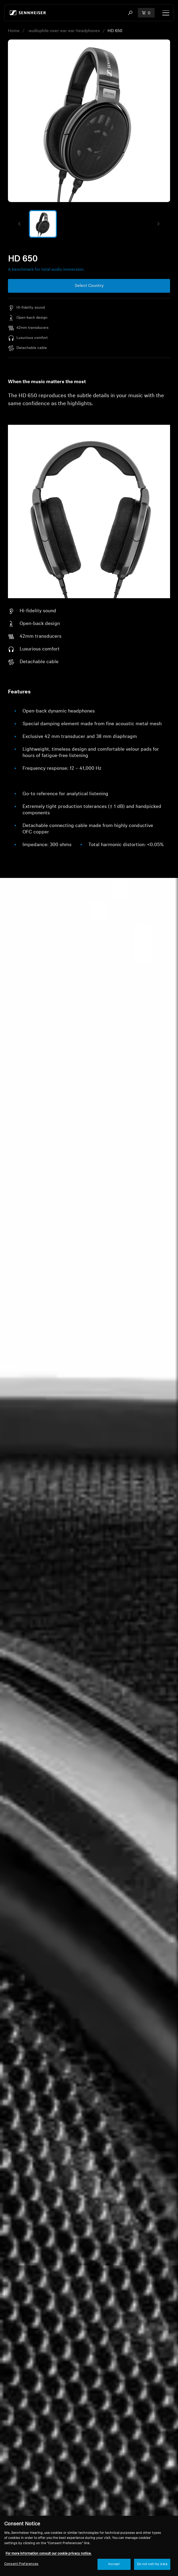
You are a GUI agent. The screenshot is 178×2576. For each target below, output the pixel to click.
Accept (114, 2564)
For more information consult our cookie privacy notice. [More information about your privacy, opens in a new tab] (48, 2553)
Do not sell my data (152, 2564)
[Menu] (166, 13)
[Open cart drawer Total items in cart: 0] (146, 13)
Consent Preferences (21, 2564)
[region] (89, 2546)
